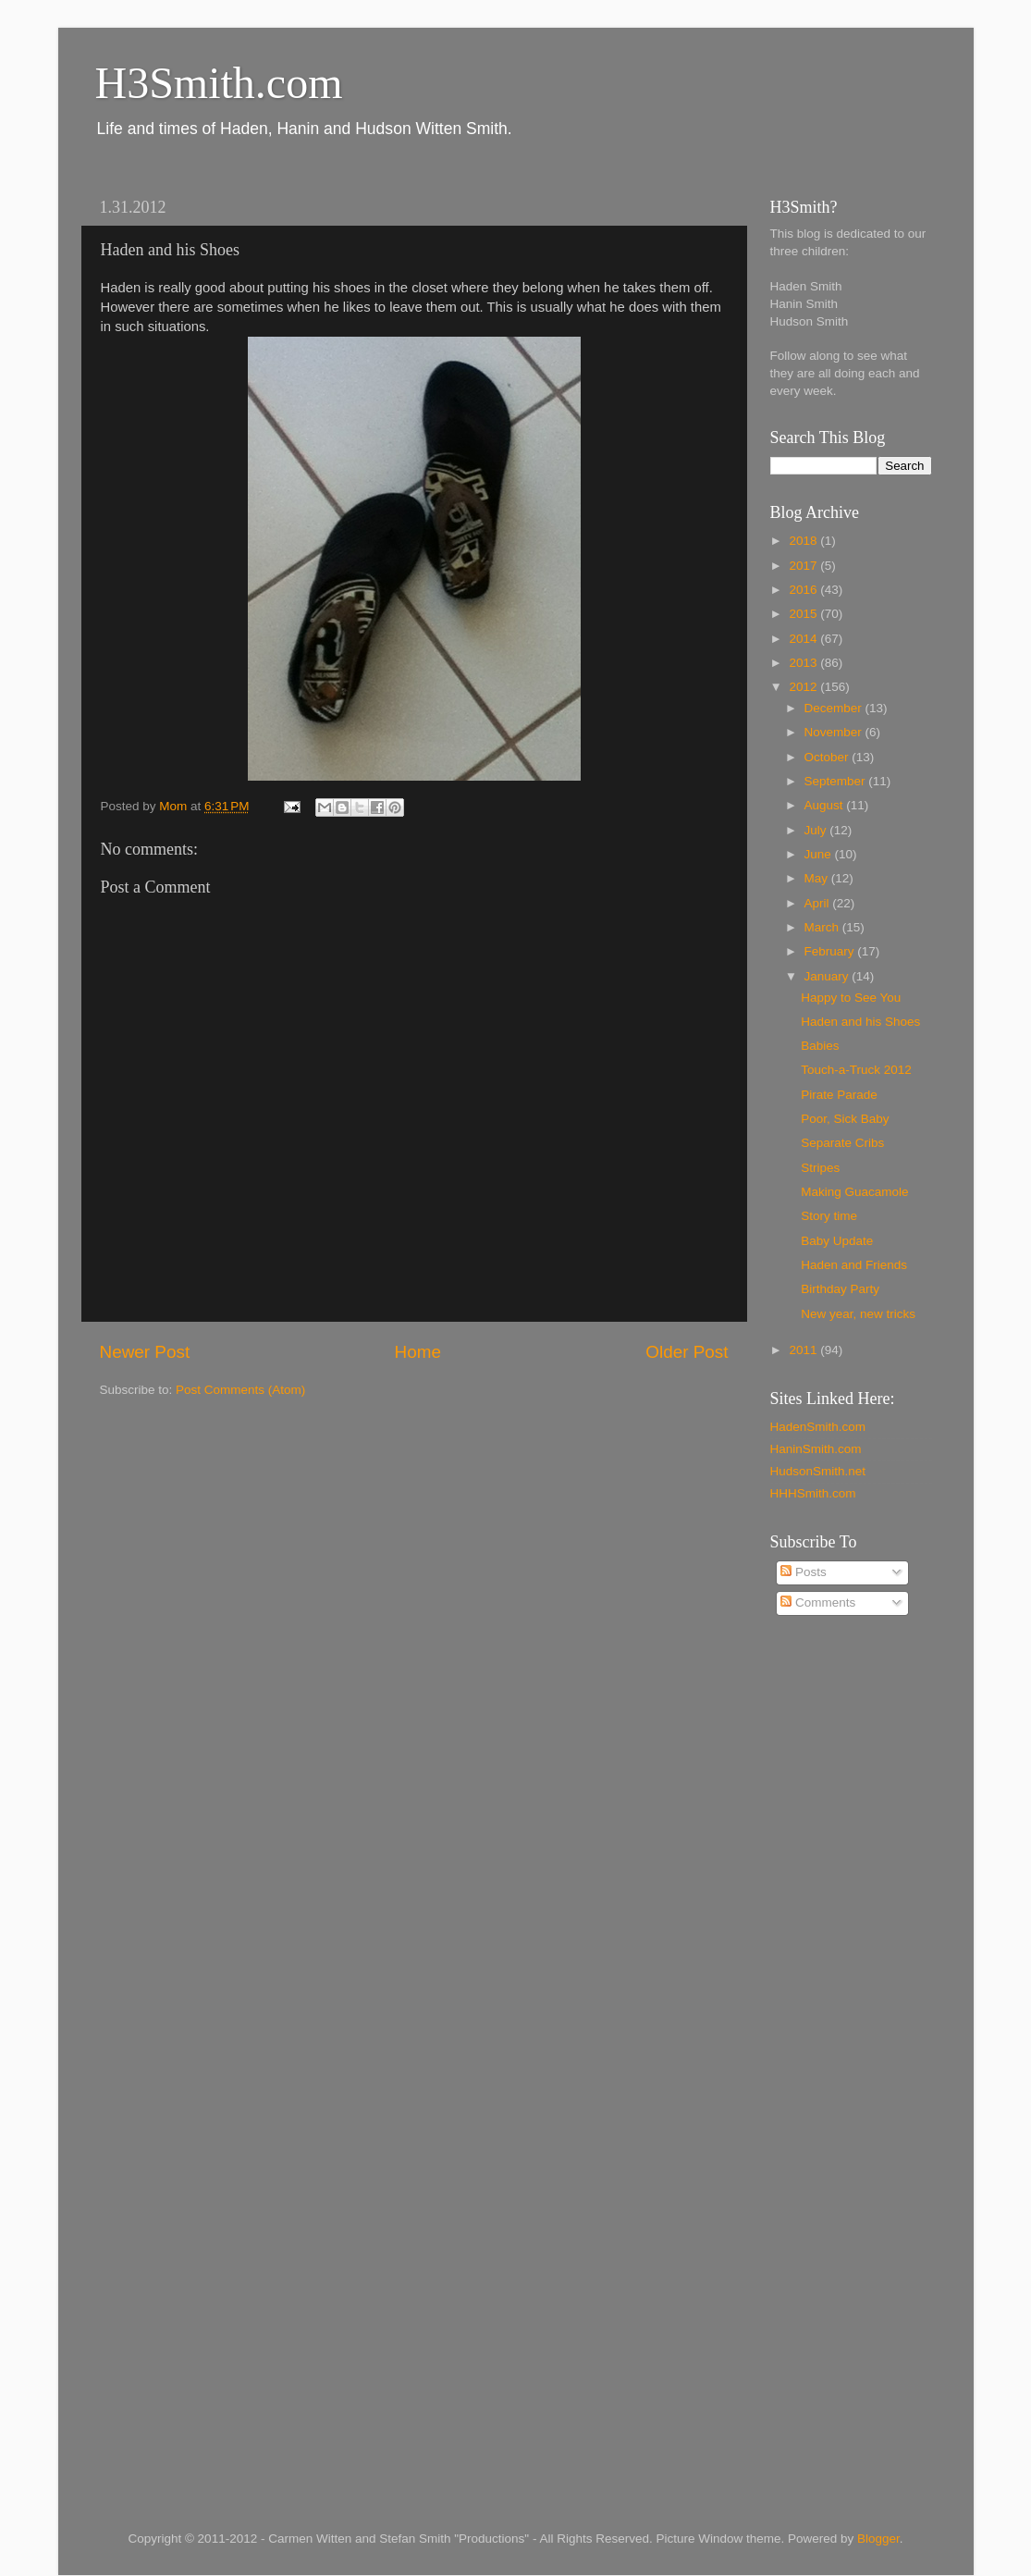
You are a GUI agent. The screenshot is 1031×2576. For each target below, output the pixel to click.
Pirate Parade (839, 1095)
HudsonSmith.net (818, 1471)
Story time (829, 1216)
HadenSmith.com (818, 1427)
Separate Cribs (842, 1143)
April (818, 903)
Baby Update (837, 1241)
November (834, 732)
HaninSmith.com (816, 1449)
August (825, 805)
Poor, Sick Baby (845, 1119)
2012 (804, 687)
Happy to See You (851, 998)
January (828, 976)
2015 (804, 614)
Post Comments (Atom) (240, 1390)
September (836, 781)
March (823, 927)
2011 (804, 1350)
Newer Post (145, 1352)
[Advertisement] (844, 1927)
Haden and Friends (854, 1265)
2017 (804, 566)
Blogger (878, 2538)
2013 (804, 663)
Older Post (686, 1352)
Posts (803, 1572)
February (831, 951)
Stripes (820, 1168)
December (834, 708)
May (817, 878)
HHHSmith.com (813, 1493)
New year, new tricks (858, 1314)
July (817, 830)
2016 (804, 590)
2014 (804, 639)
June (819, 854)
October (828, 757)
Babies (820, 1046)
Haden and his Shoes (860, 1022)
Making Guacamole (854, 1192)
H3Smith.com (219, 82)
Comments (817, 1602)
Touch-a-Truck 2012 (856, 1070)
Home (418, 1352)
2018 (804, 541)
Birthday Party (840, 1289)
